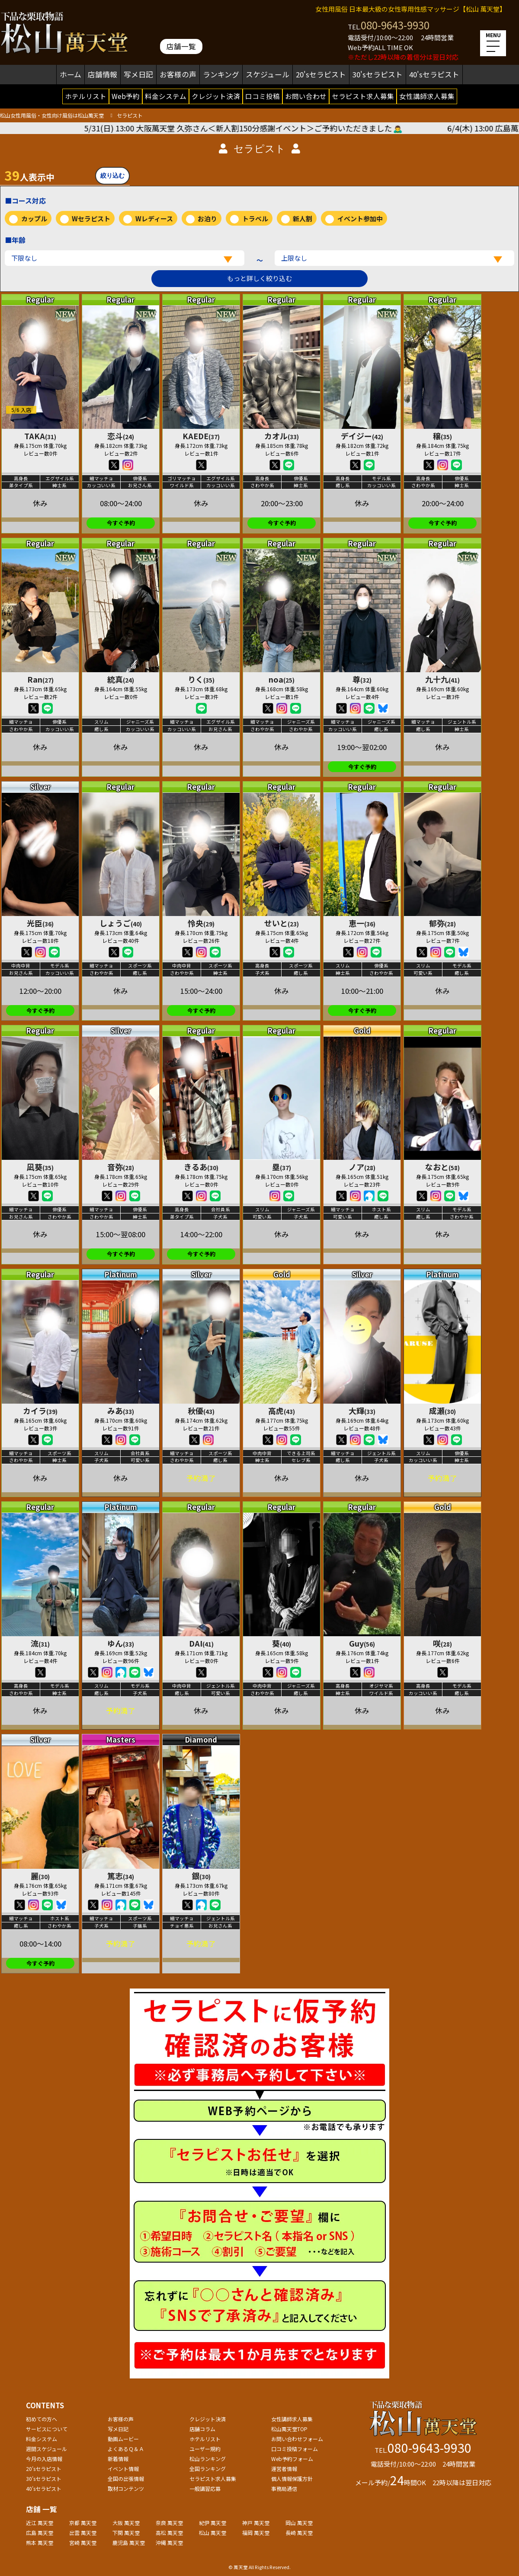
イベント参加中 (360, 218)
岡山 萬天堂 (299, 2522)
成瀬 (442, 1410)
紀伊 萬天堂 (212, 2522)
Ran (40, 679)
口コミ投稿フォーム (294, 2448)
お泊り (207, 218)
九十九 (442, 679)
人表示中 (29, 175)
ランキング (221, 74)
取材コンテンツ (126, 2488)
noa (282, 679)
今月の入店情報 (44, 2458)
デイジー (362, 435)
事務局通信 (284, 2488)
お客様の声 (178, 74)
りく (201, 679)
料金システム (165, 96)
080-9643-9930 (395, 24)
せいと (281, 923)
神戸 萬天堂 (255, 2522)
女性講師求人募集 (427, 96)
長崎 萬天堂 (299, 2532)
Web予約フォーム (292, 2458)
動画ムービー (123, 2438)
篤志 (120, 1875)
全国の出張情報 (126, 2478)
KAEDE (201, 435)
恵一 (362, 923)
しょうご (120, 923)
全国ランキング (207, 2468)
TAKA (40, 435)
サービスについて (46, 2428)
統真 (120, 679)
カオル (281, 435)
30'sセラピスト (377, 74)
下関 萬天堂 (126, 2532)
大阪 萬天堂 (126, 2522)
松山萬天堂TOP (289, 2428)
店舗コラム (202, 2428)
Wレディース (154, 218)
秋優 (201, 1410)
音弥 (120, 1166)
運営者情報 (284, 2468)
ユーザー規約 (205, 2448)
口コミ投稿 (262, 96)
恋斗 (120, 435)
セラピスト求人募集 (363, 96)
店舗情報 (102, 74)
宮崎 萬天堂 (82, 2542)
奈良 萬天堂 (169, 2522)
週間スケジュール (46, 2448)
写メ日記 (138, 74)
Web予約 (126, 96)
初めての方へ (41, 2419)
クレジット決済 (216, 96)
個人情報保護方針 (292, 2478)
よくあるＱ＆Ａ (126, 2448)
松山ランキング (207, 2458)
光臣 (40, 923)
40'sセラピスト (434, 74)
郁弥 (442, 923)
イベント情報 (123, 2468)
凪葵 (40, 1166)
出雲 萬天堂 (82, 2532)
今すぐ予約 (121, 523)
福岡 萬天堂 (255, 2532)
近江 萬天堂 (39, 2522)
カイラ (40, 1410)
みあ (120, 1410)
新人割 (302, 218)
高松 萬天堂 (169, 2532)
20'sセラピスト (321, 74)
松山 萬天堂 (212, 2532)
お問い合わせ (306, 96)
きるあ (201, 1166)
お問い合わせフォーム (297, 2438)
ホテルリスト (85, 96)
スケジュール (267, 74)
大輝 (362, 1410)
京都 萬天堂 (82, 2522)
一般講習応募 (205, 2488)
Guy (362, 1643)
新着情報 (118, 2458)
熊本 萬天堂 (39, 2542)
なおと (442, 1166)
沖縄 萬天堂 (169, 2542)
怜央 (201, 923)
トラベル (255, 218)
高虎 (281, 1410)
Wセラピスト (91, 218)
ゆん (120, 1643)
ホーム (70, 74)
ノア (362, 1166)
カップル (34, 218)
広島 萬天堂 (39, 2532)
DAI (201, 1643)
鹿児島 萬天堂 (128, 2542)
